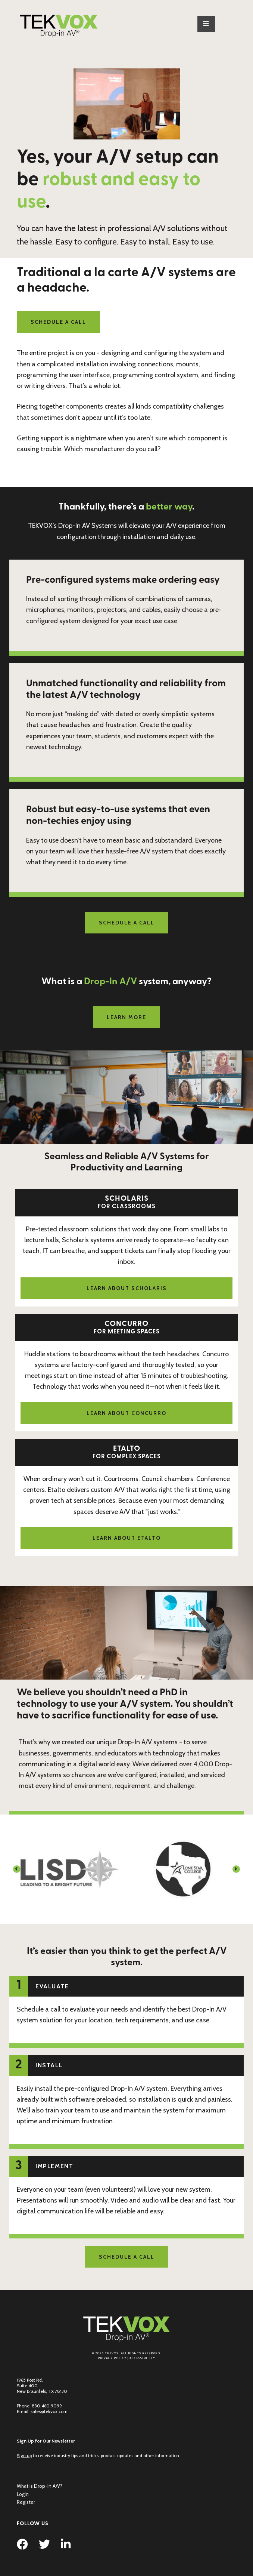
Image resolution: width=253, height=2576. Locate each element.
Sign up (24, 2455)
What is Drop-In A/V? (39, 2486)
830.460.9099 (47, 2406)
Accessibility (142, 2358)
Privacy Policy (112, 2358)
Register (26, 2502)
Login (23, 2494)
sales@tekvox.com (49, 2411)
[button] (17, 1869)
